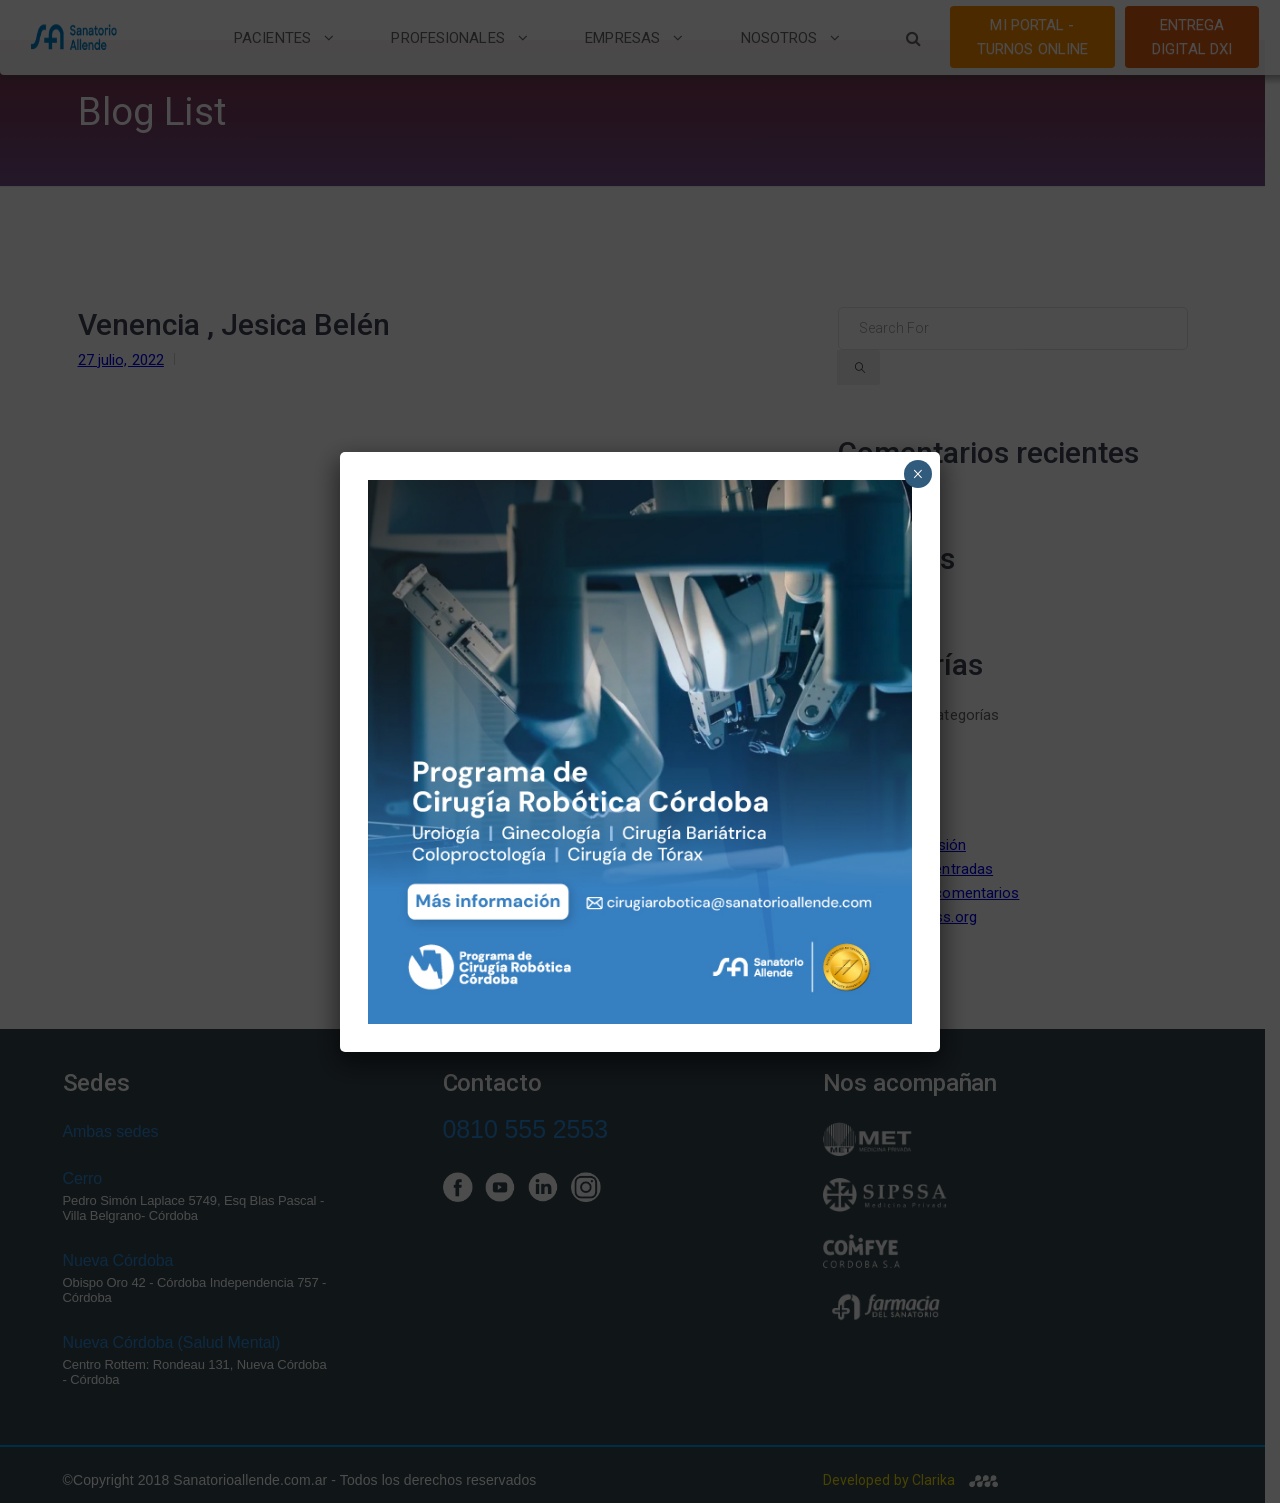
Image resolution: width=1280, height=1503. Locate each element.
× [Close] (917, 474)
